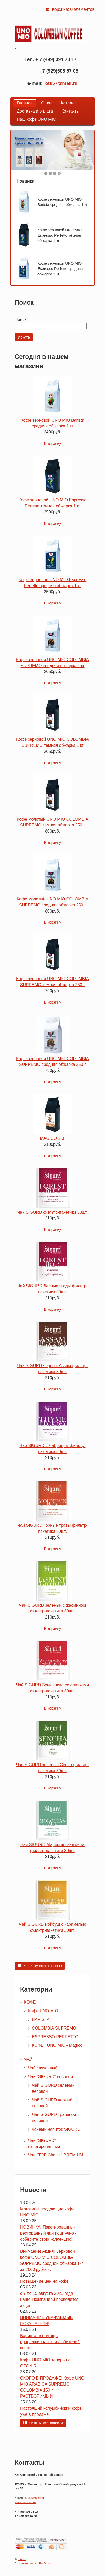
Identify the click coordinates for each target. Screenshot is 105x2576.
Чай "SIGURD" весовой (50, 2076)
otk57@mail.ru (61, 83)
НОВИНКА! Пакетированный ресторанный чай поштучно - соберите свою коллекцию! (48, 2233)
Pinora (22, 2559)
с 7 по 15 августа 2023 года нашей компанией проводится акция (49, 2299)
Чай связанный (42, 2068)
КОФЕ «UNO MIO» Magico (57, 2045)
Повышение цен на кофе (44, 2281)
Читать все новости (46, 2423)
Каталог (68, 103)
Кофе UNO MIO (43, 2011)
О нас (46, 103)
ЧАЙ (28, 2059)
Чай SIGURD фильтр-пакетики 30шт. (52, 1212)
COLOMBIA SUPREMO (54, 2028)
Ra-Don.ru (46, 2563)
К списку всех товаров (42, 1966)
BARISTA (40, 2019)
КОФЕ (30, 2002)
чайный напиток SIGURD (56, 2129)
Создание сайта (25, 2563)
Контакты (70, 111)
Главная (25, 103)
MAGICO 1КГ (52, 1138)
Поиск (20, 319)
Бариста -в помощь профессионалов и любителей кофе (50, 2341)
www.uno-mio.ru (25, 2502)
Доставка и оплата (35, 111)
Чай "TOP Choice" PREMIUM (55, 2155)
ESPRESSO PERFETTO (55, 2037)
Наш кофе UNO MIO (36, 119)
